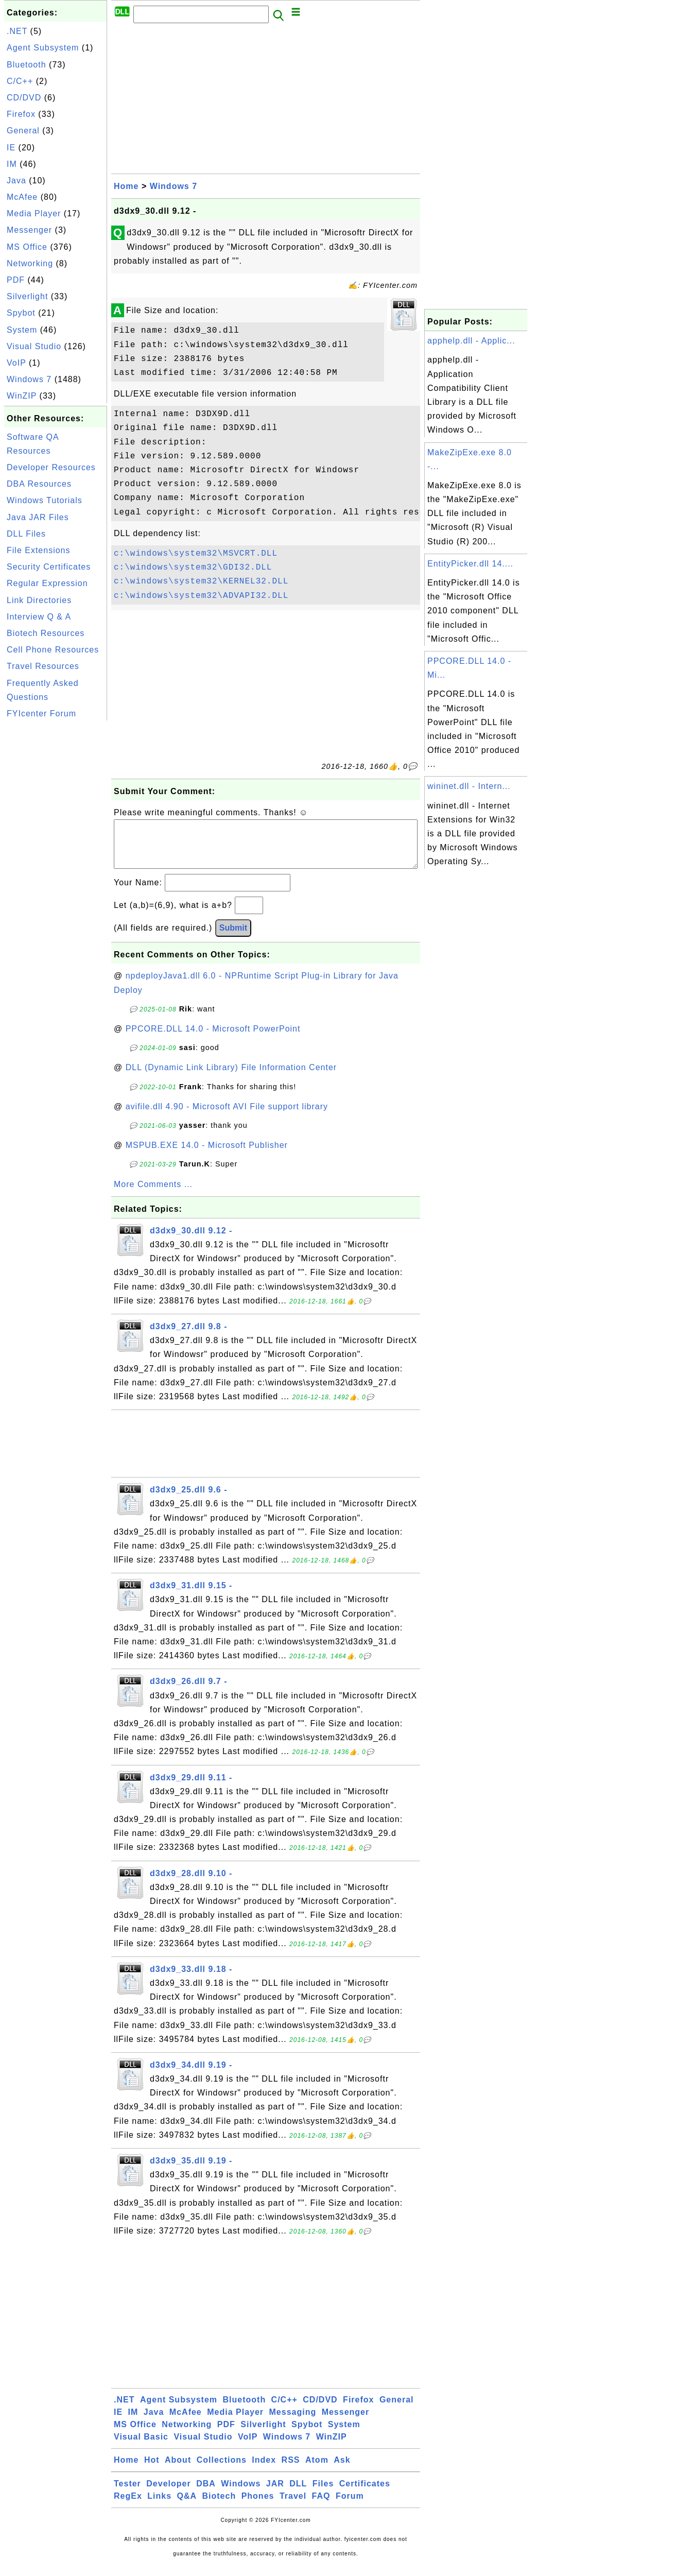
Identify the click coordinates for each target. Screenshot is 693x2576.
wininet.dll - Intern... (469, 786)
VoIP (16, 362)
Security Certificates (49, 566)
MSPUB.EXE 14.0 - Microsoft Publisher (207, 1155)
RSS (291, 2470)
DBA (206, 2493)
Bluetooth (26, 64)
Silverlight (27, 296)
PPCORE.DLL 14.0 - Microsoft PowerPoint (213, 1039)
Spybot (21, 312)
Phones (257, 2506)
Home (126, 186)
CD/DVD (24, 97)
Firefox (21, 114)
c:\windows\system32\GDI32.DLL (193, 567)
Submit (233, 938)
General (23, 130)
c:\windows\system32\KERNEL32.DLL (201, 581)
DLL (298, 2493)
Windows (241, 2493)
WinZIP (22, 395)
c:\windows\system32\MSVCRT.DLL (196, 553)
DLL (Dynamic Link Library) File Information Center (231, 1077)
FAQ (321, 2506)
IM (12, 164)
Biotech (219, 2506)
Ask (342, 2470)
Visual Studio (34, 346)
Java (16, 180)
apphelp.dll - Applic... (471, 340)
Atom (316, 2470)
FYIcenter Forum (41, 713)
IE (11, 147)
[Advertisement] (55, 877)
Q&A (187, 2506)
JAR (275, 2493)
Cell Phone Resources (53, 649)
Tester (127, 2493)
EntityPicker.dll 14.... (470, 563)
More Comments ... (153, 1194)
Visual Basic (141, 2447)
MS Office (27, 247)
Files (323, 2493)
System (22, 329)
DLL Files (26, 533)
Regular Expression (47, 583)
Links (159, 2506)
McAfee (22, 197)
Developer (168, 2493)
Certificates (364, 2493)
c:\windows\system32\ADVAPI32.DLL (201, 596)
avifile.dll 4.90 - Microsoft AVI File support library (227, 1116)
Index (264, 2470)
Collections (222, 2470)
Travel (293, 2506)
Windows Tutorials (44, 500)
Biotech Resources (45, 633)
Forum (350, 2506)
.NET (17, 31)
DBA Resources (39, 483)
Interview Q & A (39, 616)
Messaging (293, 2422)
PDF (16, 280)
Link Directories (39, 600)
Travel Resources (43, 666)
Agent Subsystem (43, 47)
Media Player (34, 213)
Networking (30, 263)
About (178, 2470)
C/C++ (20, 81)
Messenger (29, 230)
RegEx (128, 2506)
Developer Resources (51, 467)
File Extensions (39, 550)
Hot (152, 2470)
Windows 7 (29, 379)
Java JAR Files (38, 517)
